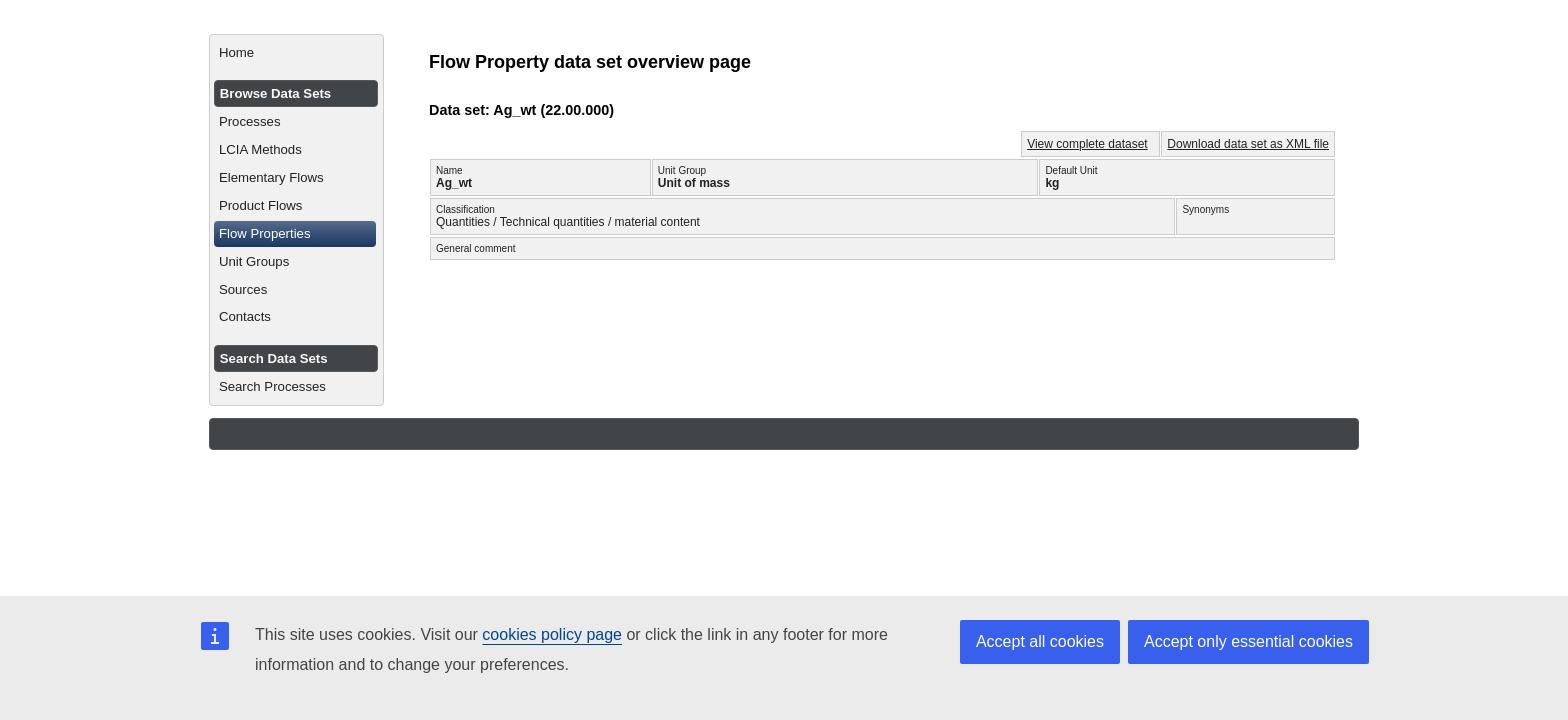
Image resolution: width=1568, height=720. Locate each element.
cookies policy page (552, 634)
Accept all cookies (1040, 641)
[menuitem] (296, 53)
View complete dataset (1087, 144)
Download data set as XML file (1248, 144)
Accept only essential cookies (1248, 641)
